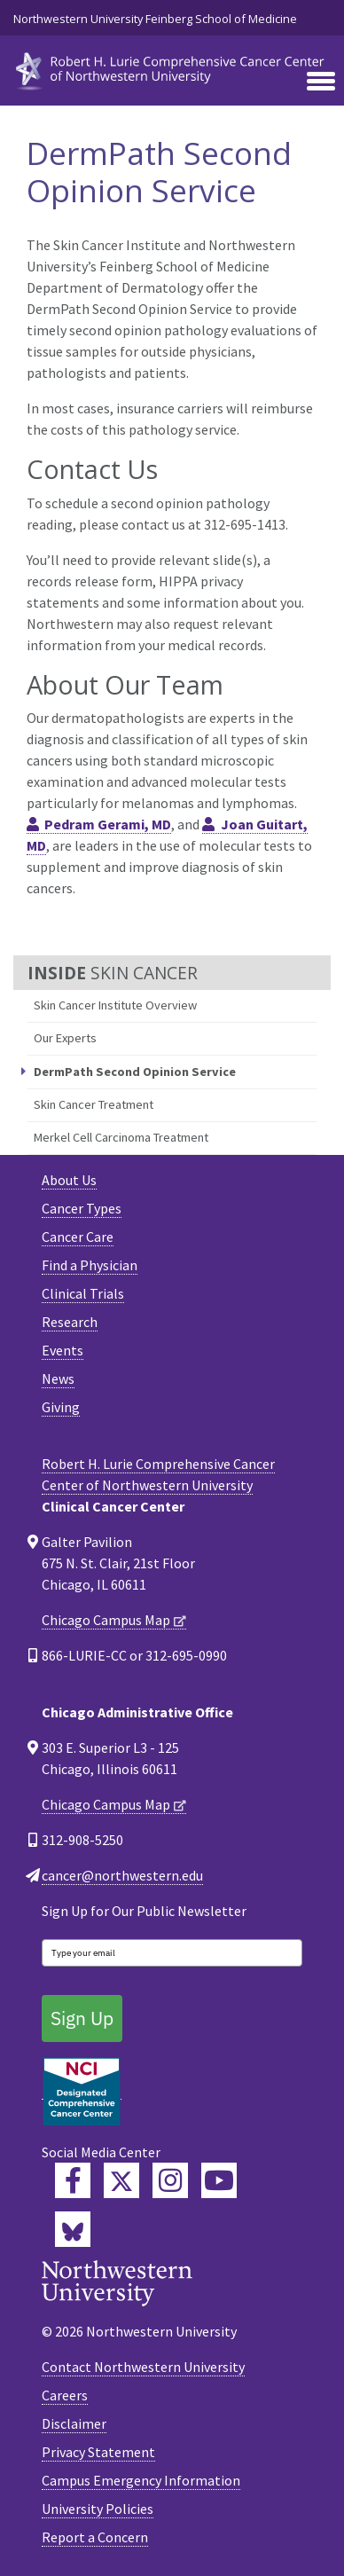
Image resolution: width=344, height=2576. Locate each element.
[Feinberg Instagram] (170, 2180)
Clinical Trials (83, 1293)
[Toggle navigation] (321, 82)
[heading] (172, 69)
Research (70, 1322)
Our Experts (65, 1038)
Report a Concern (95, 2537)
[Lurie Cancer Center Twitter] (121, 2180)
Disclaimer (74, 2423)
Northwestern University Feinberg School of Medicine (155, 19)
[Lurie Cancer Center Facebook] (72, 2180)
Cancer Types (81, 1208)
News (58, 1378)
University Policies (97, 2508)
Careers (65, 2395)
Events (62, 1350)
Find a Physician (89, 1265)
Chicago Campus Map (106, 1620)
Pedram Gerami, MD (107, 824)
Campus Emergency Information (141, 2480)
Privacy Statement (98, 2452)
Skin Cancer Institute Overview (115, 1005)
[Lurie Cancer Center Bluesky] (72, 2229)
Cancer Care (77, 1236)
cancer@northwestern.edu (122, 1875)
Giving (61, 1407)
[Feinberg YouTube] (219, 2180)
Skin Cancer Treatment (93, 1104)
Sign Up (82, 2018)
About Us (69, 1180)
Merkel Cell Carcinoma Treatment (121, 1137)
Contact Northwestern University (143, 2367)
